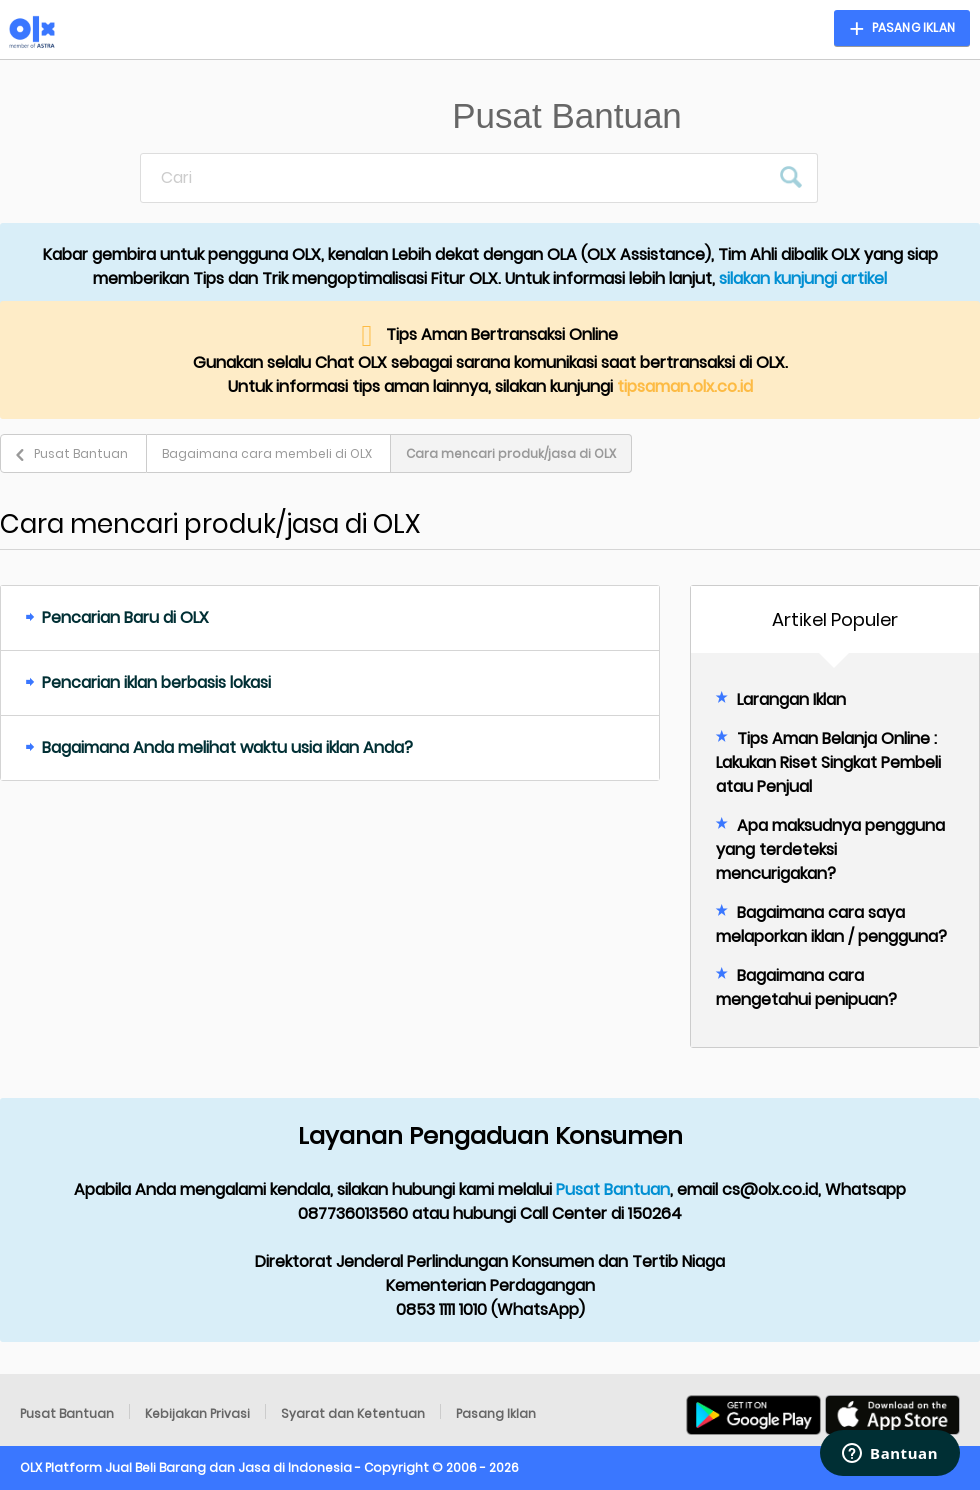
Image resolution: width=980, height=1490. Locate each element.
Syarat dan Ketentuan (353, 1413)
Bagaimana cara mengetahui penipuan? (806, 987)
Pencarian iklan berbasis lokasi (156, 682)
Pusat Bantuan (81, 453)
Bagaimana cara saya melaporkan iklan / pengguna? (831, 924)
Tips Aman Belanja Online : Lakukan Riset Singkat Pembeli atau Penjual (828, 762)
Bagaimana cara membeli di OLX (267, 453)
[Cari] (455, 178)
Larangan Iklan (791, 699)
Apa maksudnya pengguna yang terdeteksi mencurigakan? (830, 849)
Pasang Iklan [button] (913, 27)
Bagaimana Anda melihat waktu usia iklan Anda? (227, 747)
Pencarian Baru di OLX (125, 617)
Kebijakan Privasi (197, 1413)
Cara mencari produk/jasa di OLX (511, 453)
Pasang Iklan (496, 1413)
